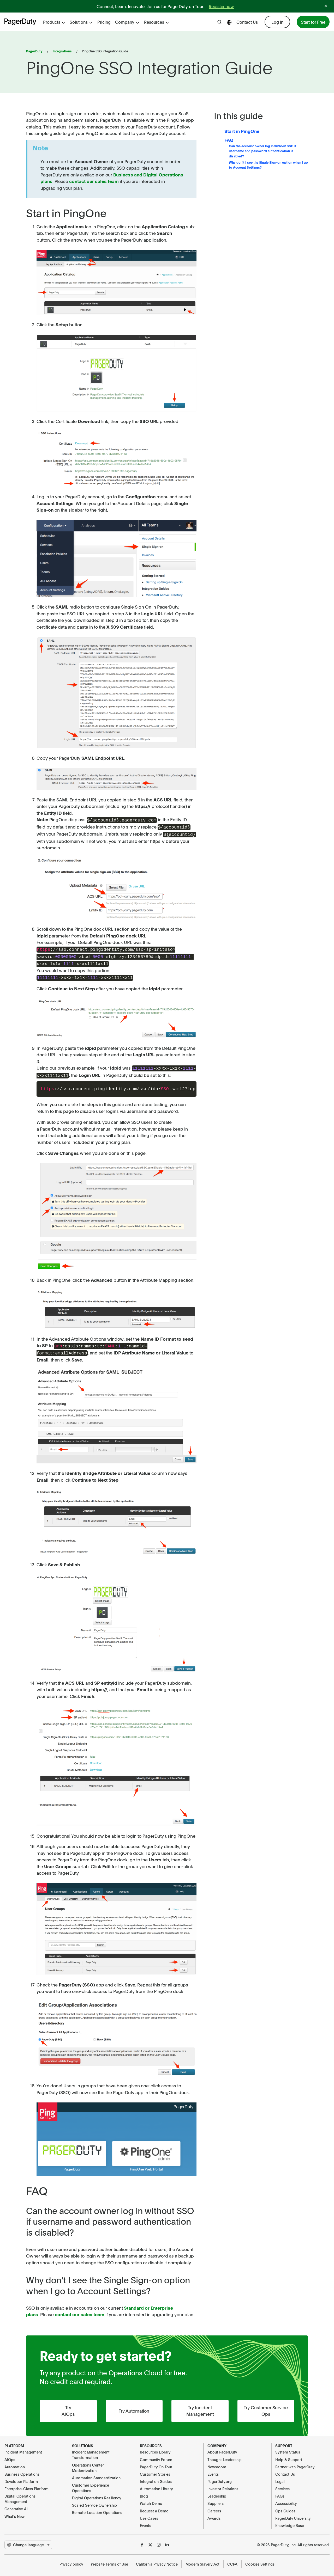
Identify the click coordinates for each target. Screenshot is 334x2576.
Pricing (104, 22)
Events (145, 2520)
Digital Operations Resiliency (96, 2492)
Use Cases (149, 2513)
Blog (144, 2491)
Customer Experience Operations (90, 2482)
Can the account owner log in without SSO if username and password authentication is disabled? (262, 151)
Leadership (216, 2491)
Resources (156, 22)
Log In (277, 22)
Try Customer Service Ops (266, 2405)
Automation (14, 2461)
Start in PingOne (241, 131)
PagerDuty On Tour (156, 2461)
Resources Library (155, 2447)
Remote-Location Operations (97, 2507)
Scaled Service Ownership (94, 2500)
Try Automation (134, 2405)
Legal (280, 2476)
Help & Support (288, 2454)
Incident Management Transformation (91, 2449)
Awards (213, 2513)
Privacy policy (71, 2558)
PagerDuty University (293, 2513)
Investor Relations (222, 2483)
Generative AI (16, 2503)
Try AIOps (68, 2405)
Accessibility (286, 2498)
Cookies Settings (260, 2558)
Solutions (81, 22)
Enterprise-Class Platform (26, 2483)
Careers (214, 2505)
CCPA (232, 2558)
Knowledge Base (289, 2520)
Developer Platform (21, 2476)
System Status (287, 2447)
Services (282, 2483)
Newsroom (216, 2461)
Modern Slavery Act (202, 2558)
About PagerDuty (222, 2447)
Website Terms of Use (109, 2558)
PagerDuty (34, 51)
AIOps (9, 2454)
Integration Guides (156, 2476)
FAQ (229, 140)
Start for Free (313, 22)
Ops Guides (285, 2505)
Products (54, 22)
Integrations (62, 51)
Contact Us (247, 22)
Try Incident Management (200, 2405)
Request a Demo (154, 2505)
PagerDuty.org (219, 2476)
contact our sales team (94, 181)
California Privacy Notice (157, 2558)
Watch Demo (151, 2498)
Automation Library (156, 2483)
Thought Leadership (224, 2454)
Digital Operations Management (19, 2493)
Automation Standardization (96, 2472)
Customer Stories (155, 2468)
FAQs (279, 2491)
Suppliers (215, 2498)
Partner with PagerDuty (294, 2461)
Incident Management (23, 2447)
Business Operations (21, 2468)
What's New (14, 2511)
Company (127, 22)
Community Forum (156, 2454)
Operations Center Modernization (88, 2462)
